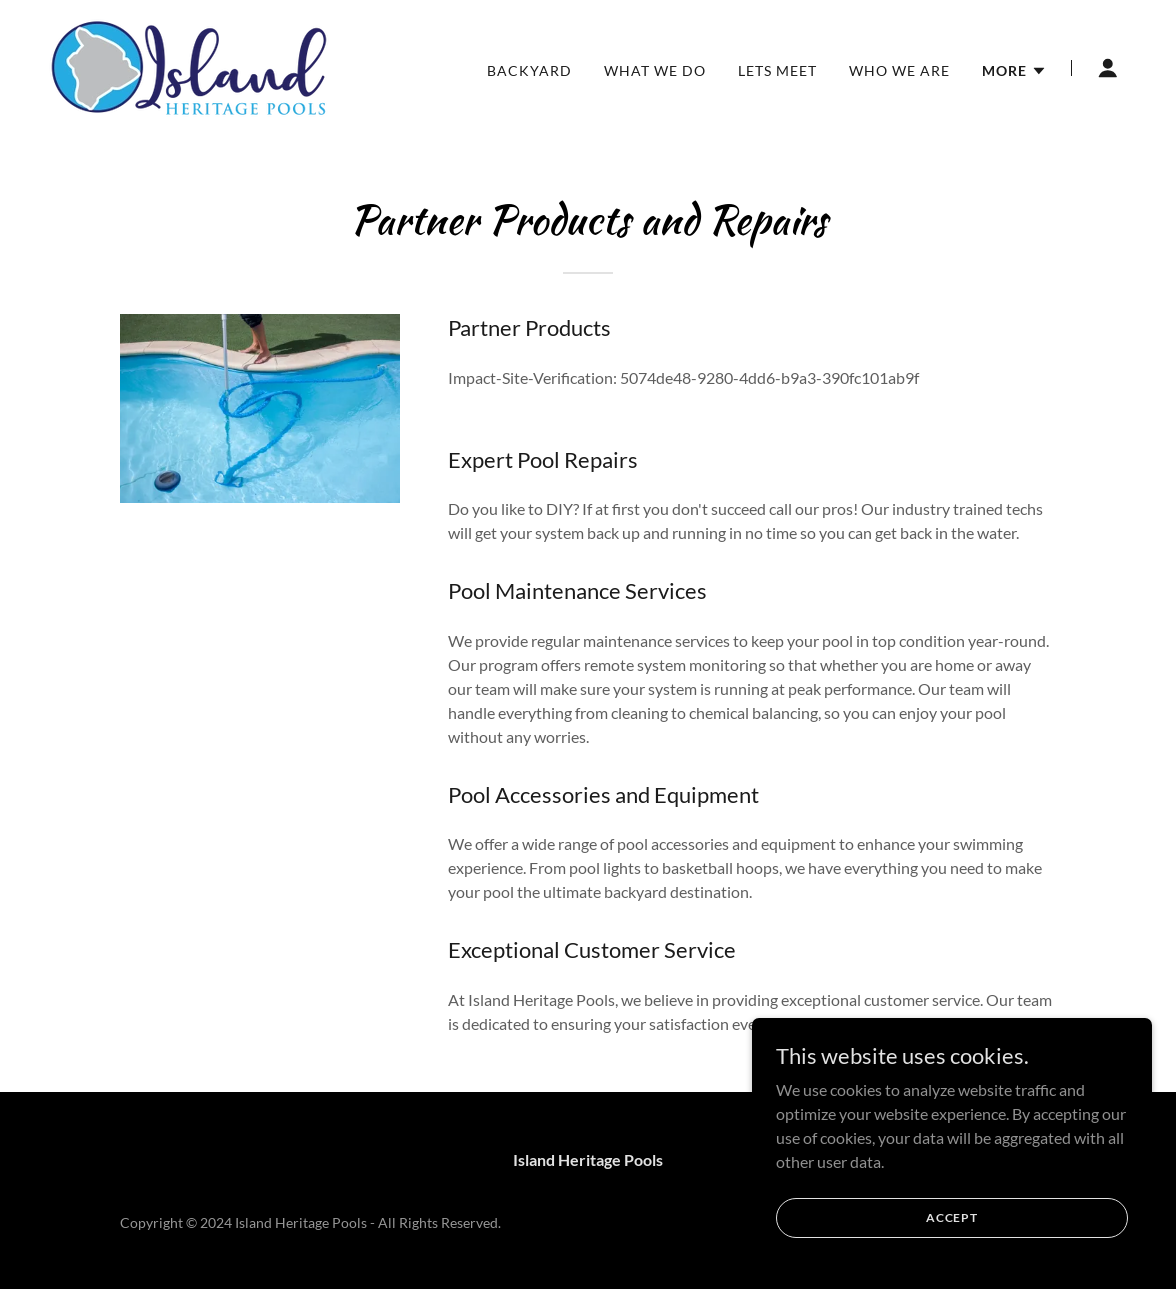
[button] (1014, 71)
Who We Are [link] (899, 70)
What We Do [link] (655, 70)
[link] (189, 65)
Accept (952, 1231)
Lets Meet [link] (777, 70)
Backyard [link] (529, 70)
